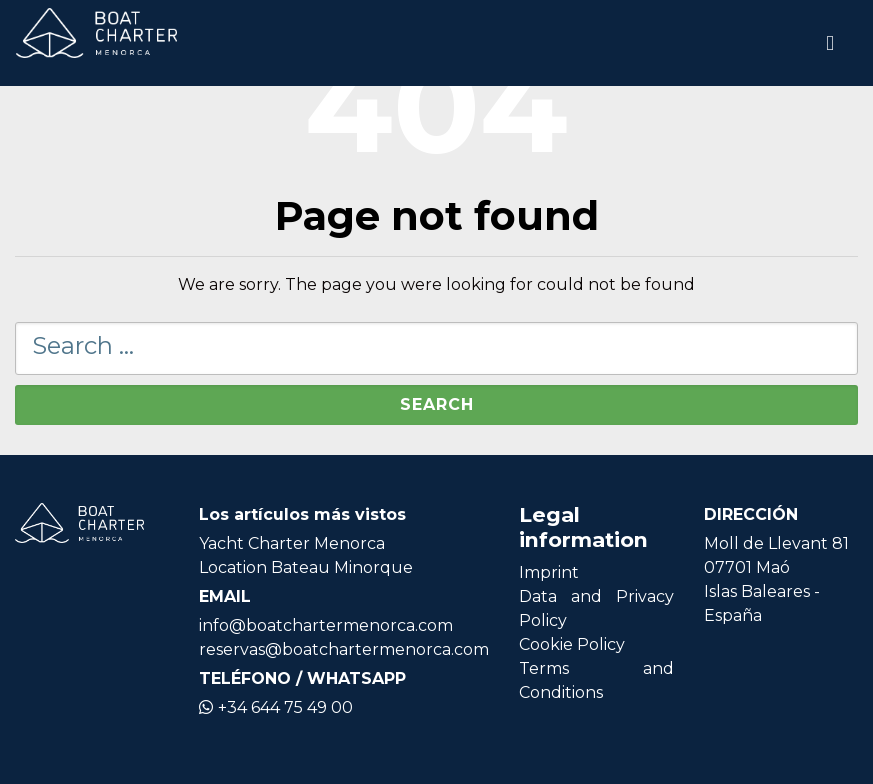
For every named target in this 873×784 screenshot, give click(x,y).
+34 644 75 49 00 (276, 707)
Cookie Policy (572, 644)
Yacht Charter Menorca (292, 543)
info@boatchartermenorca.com (326, 625)
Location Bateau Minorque (306, 567)
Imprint (549, 572)
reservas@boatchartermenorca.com (344, 649)
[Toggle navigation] (830, 43)
